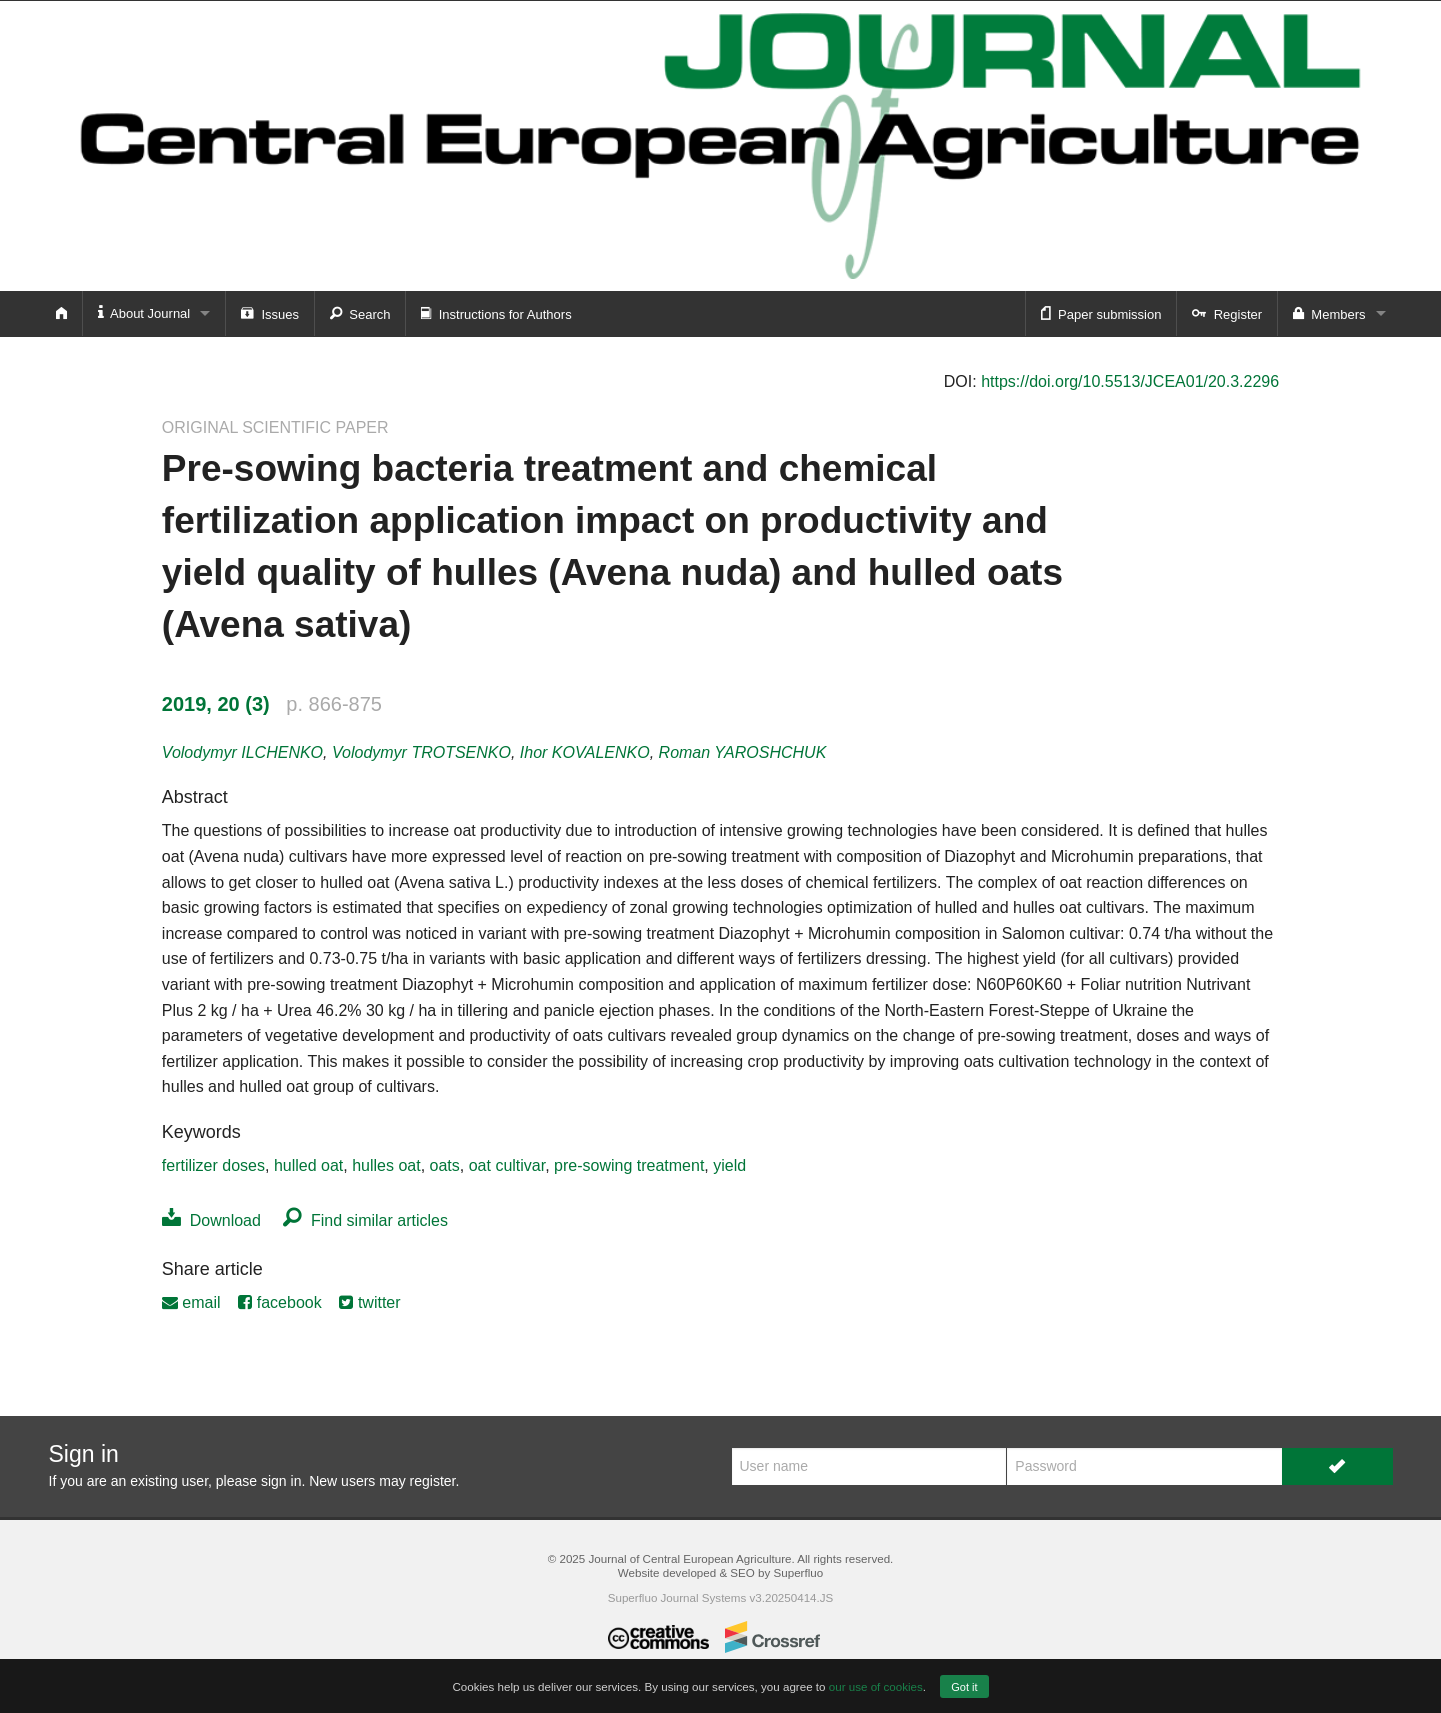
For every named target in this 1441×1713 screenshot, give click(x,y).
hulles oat (386, 1165)
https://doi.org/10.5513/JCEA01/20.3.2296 (1130, 381)
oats (445, 1165)
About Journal (144, 312)
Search (360, 313)
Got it (964, 1687)
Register (1227, 313)
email (191, 1302)
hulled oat (308, 1165)
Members (1329, 313)
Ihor (585, 752)
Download (211, 1220)
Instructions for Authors (496, 313)
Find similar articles (365, 1220)
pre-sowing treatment (629, 1165)
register (433, 1481)
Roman (743, 752)
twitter (369, 1302)
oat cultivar (507, 1165)
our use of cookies (876, 1686)
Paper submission (1101, 313)
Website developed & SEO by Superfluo (720, 1572)
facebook (279, 1302)
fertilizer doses (213, 1165)
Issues (270, 313)
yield (729, 1165)
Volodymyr (242, 752)
